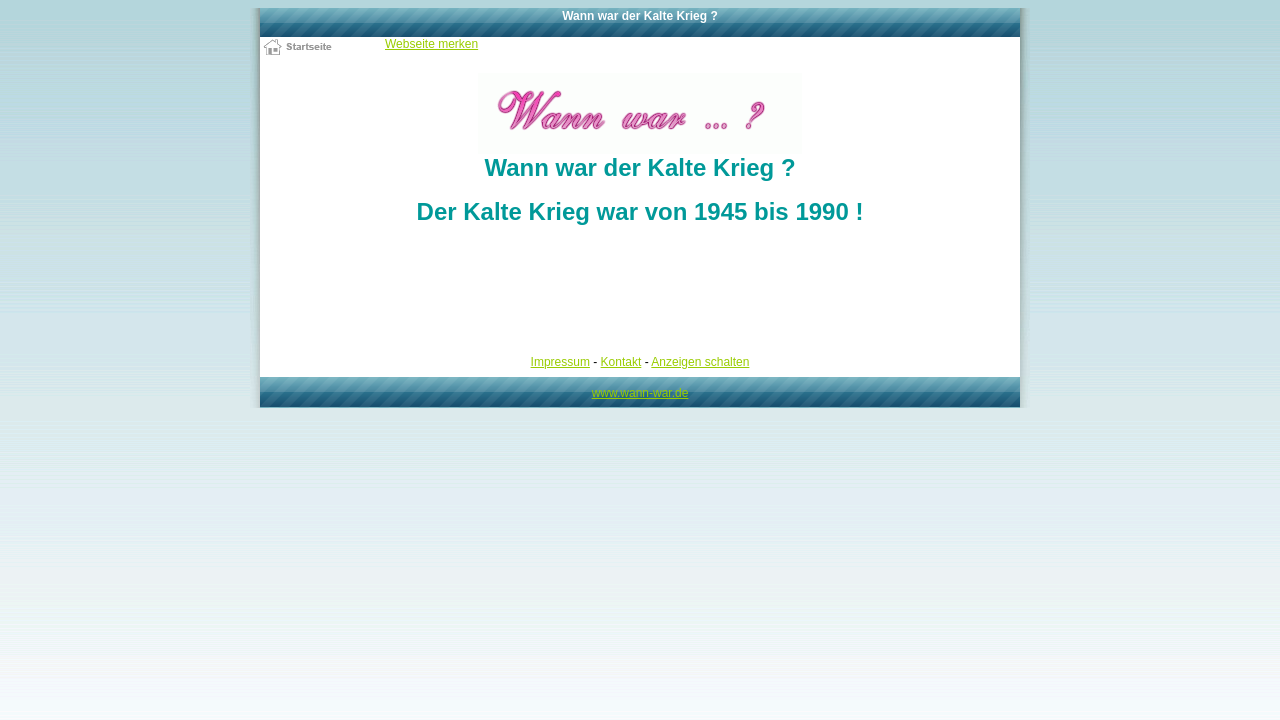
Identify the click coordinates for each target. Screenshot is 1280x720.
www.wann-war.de (640, 393)
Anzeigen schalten (700, 362)
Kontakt (621, 362)
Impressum (560, 362)
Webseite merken (431, 44)
